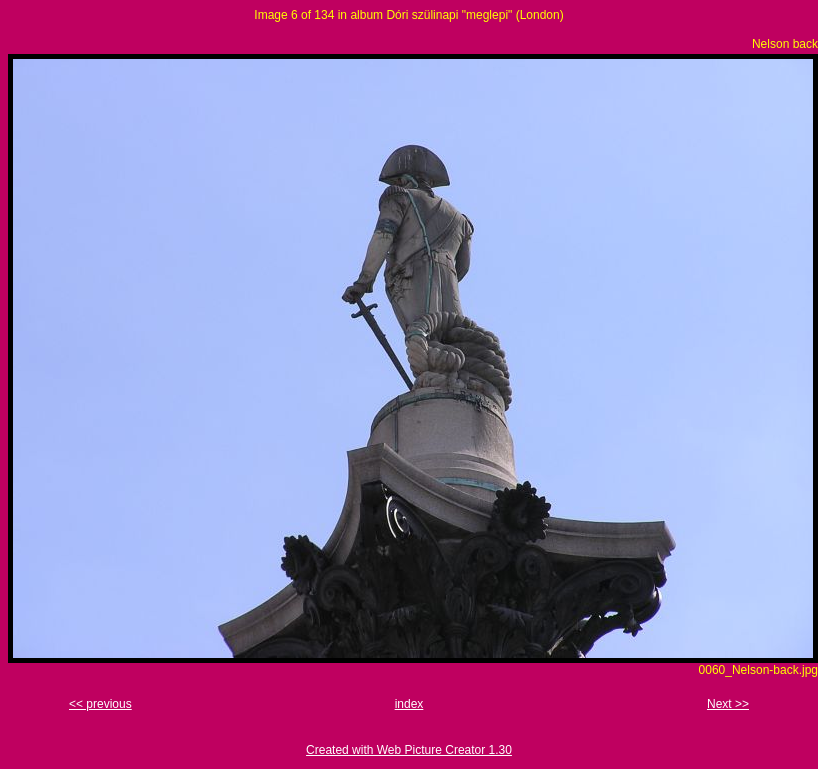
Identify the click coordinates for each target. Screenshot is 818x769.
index (409, 704)
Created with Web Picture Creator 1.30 (409, 750)
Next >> (728, 704)
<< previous (100, 704)
